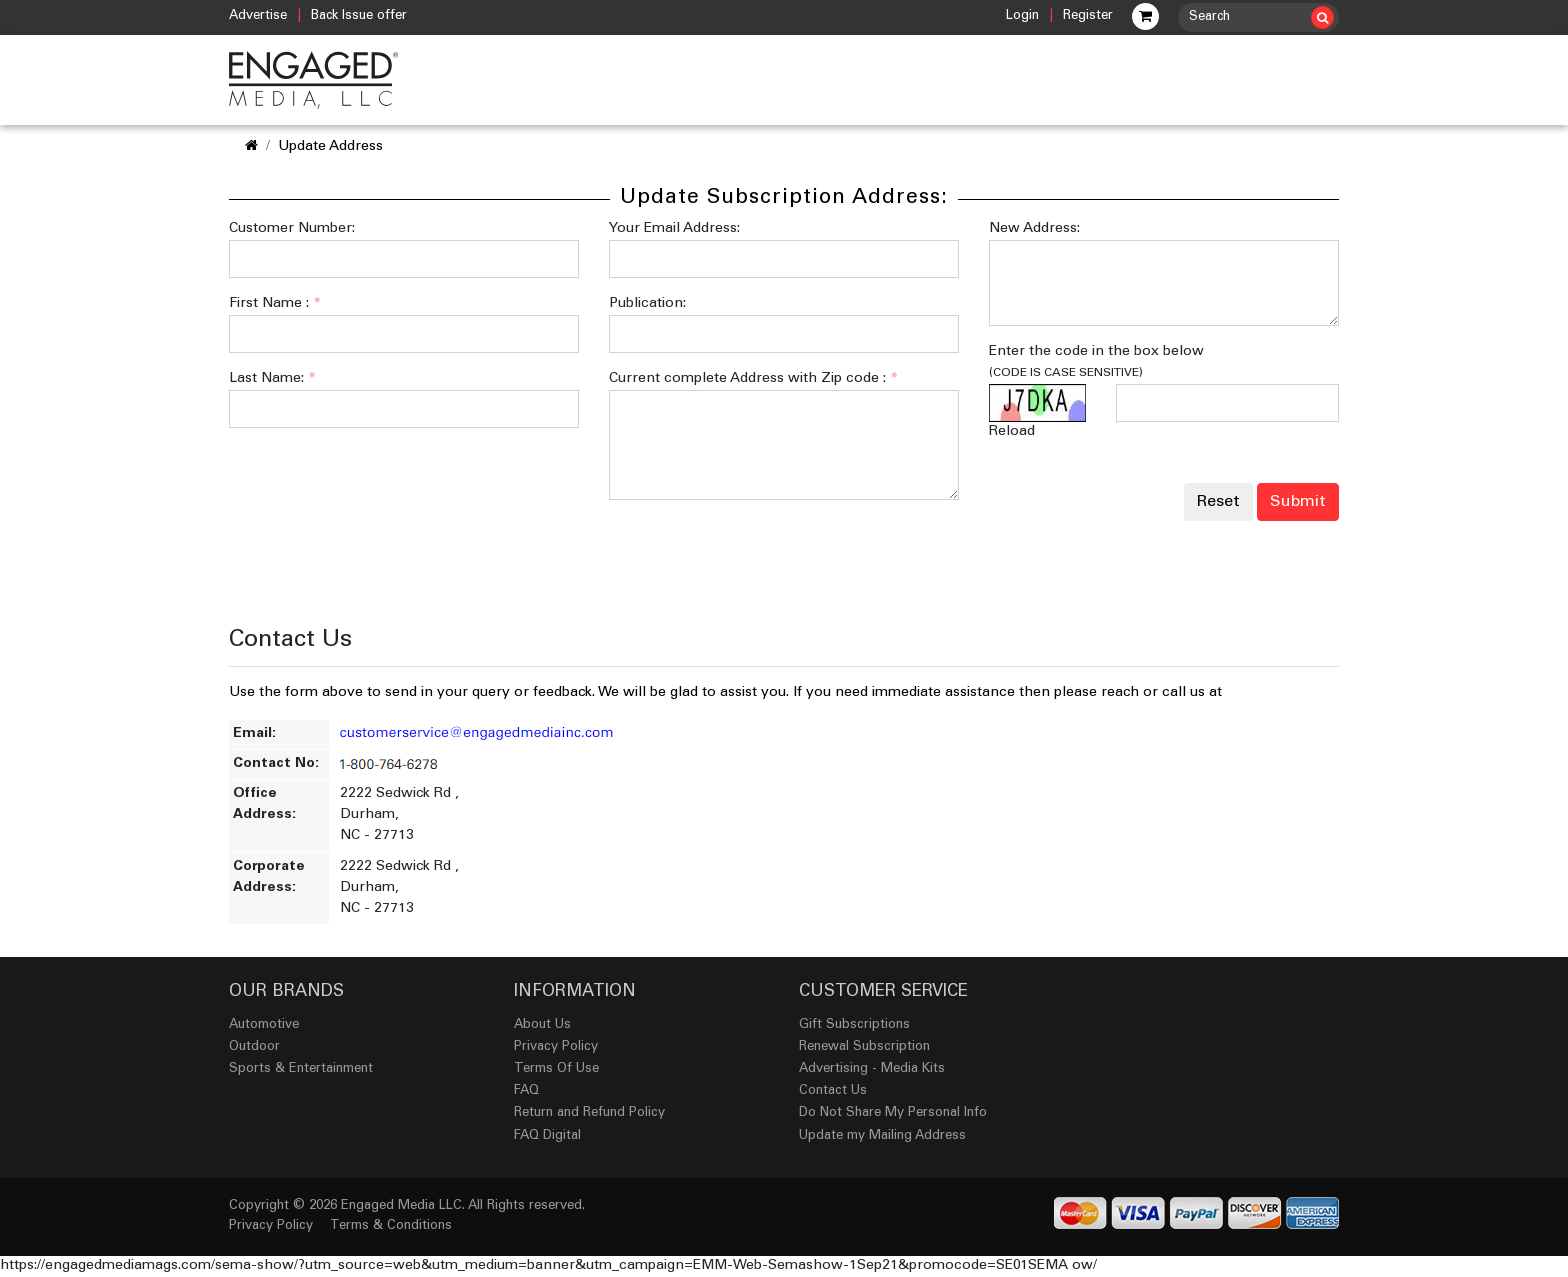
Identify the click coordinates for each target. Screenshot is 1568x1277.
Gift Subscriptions (854, 1025)
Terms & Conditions (391, 1226)
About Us (542, 1025)
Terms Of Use (556, 1069)
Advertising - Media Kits (872, 1069)
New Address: (1034, 229)
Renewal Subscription (864, 1047)
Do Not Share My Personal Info (893, 1113)
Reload (1012, 432)
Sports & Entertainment (301, 1069)
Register (1088, 16)
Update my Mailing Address (882, 1136)
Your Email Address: (674, 229)
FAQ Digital (547, 1136)
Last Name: (272, 379)
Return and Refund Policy (589, 1113)
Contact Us (833, 1091)
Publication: (647, 304)
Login (1022, 16)
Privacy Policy (556, 1047)
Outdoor (254, 1047)
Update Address (330, 147)
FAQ (526, 1091)
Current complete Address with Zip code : (753, 379)
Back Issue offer (359, 16)
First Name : (275, 304)
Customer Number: (292, 229)
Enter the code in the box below (1096, 362)
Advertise (258, 16)
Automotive (264, 1025)
